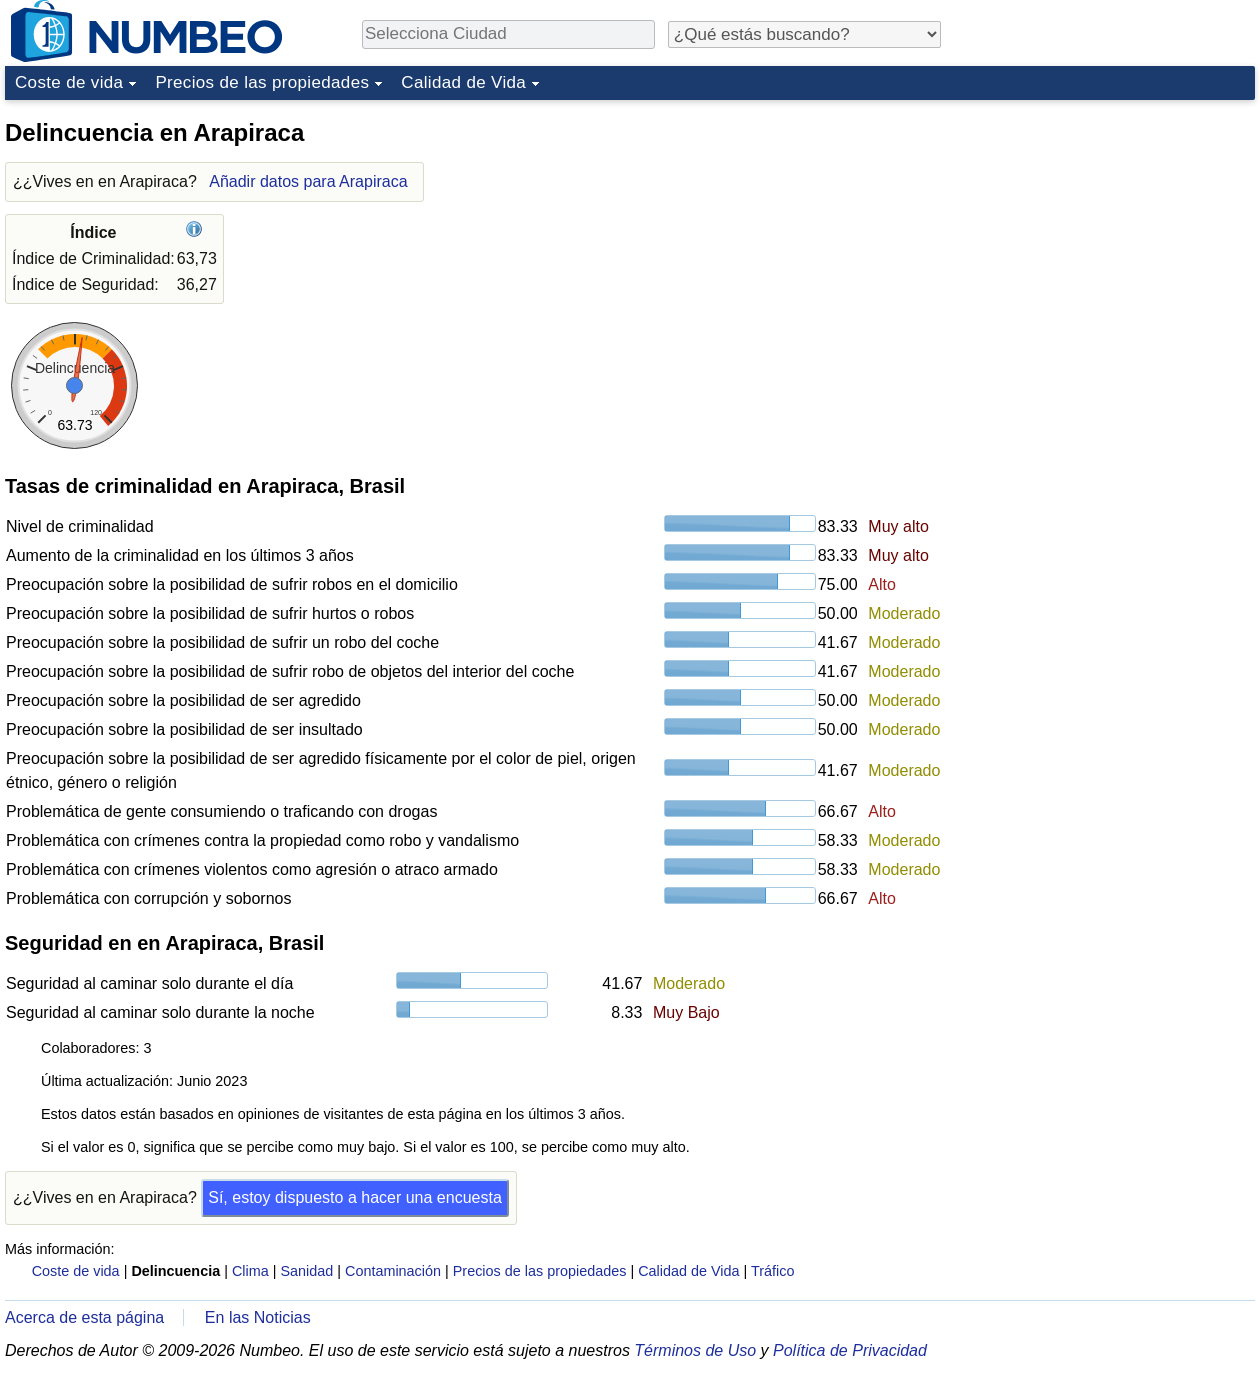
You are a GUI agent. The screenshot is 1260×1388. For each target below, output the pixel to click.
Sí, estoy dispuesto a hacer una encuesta (355, 1197)
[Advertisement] (1025, 409)
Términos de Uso (695, 1350)
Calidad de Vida (463, 82)
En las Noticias (258, 1317)
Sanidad (306, 1271)
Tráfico (772, 1271)
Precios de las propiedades (262, 82)
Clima (250, 1271)
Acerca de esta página (84, 1317)
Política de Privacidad (850, 1350)
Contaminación (393, 1271)
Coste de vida (69, 82)
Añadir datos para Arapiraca (308, 181)
